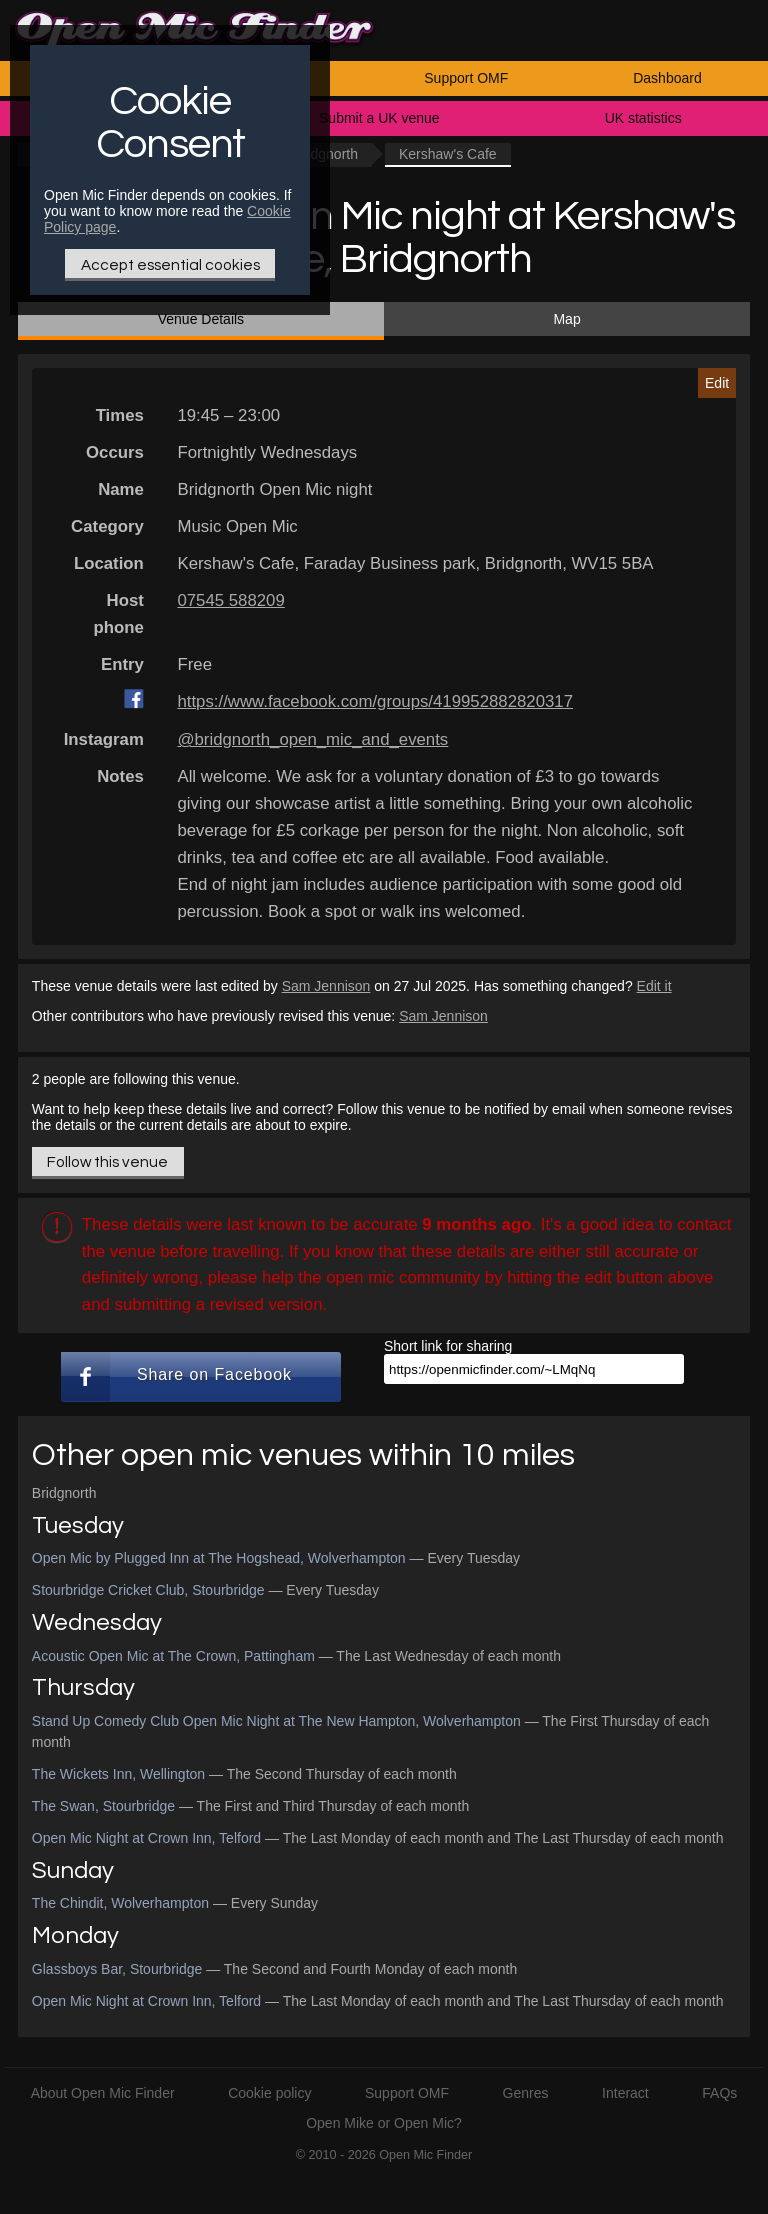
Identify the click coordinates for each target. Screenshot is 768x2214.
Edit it (654, 986)
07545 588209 (230, 600)
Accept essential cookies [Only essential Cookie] (170, 265)
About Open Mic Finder (103, 2093)
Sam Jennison (326, 986)
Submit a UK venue (379, 118)
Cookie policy (269, 2093)
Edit (717, 383)
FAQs (719, 2093)
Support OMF (466, 78)
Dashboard (667, 78)
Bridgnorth (64, 1493)
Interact (625, 2093)
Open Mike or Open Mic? (384, 2123)
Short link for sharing (448, 1346)
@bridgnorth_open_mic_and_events (312, 739)
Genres (526, 2093)
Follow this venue (107, 1162)
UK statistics (643, 118)
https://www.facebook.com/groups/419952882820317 (375, 701)
